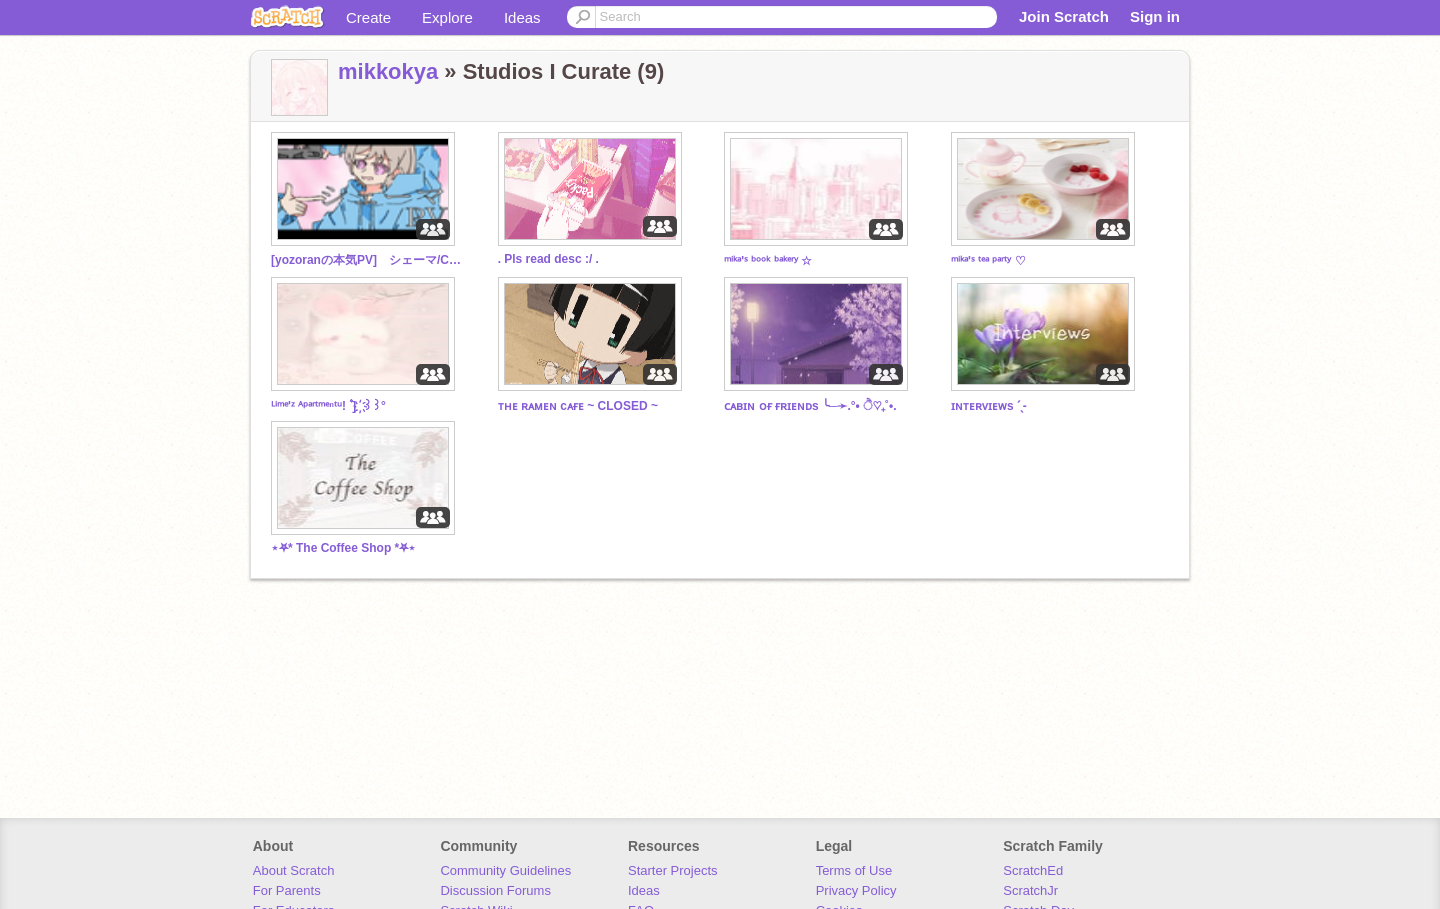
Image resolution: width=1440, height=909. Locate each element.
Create (368, 17)
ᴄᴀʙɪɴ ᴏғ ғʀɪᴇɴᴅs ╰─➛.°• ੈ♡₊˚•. (810, 406)
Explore (447, 17)
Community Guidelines (505, 870)
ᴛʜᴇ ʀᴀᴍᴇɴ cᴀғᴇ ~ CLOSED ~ (578, 406)
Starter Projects (673, 870)
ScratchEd (1033, 870)
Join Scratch (1064, 16)
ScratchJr (1030, 890)
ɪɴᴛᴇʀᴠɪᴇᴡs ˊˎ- (989, 406)
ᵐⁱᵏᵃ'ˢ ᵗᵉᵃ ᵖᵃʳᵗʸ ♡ (988, 261)
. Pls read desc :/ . (548, 259)
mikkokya (388, 71)
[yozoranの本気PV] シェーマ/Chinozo (366, 260)
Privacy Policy (856, 890)
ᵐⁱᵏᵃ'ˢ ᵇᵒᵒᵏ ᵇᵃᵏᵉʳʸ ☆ (768, 261)
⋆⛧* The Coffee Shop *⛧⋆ (343, 548)
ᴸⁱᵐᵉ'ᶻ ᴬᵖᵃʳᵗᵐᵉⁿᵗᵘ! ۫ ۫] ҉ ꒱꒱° (328, 406)
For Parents (287, 890)
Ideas (522, 17)
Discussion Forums (495, 890)
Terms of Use (854, 870)
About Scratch (294, 870)
